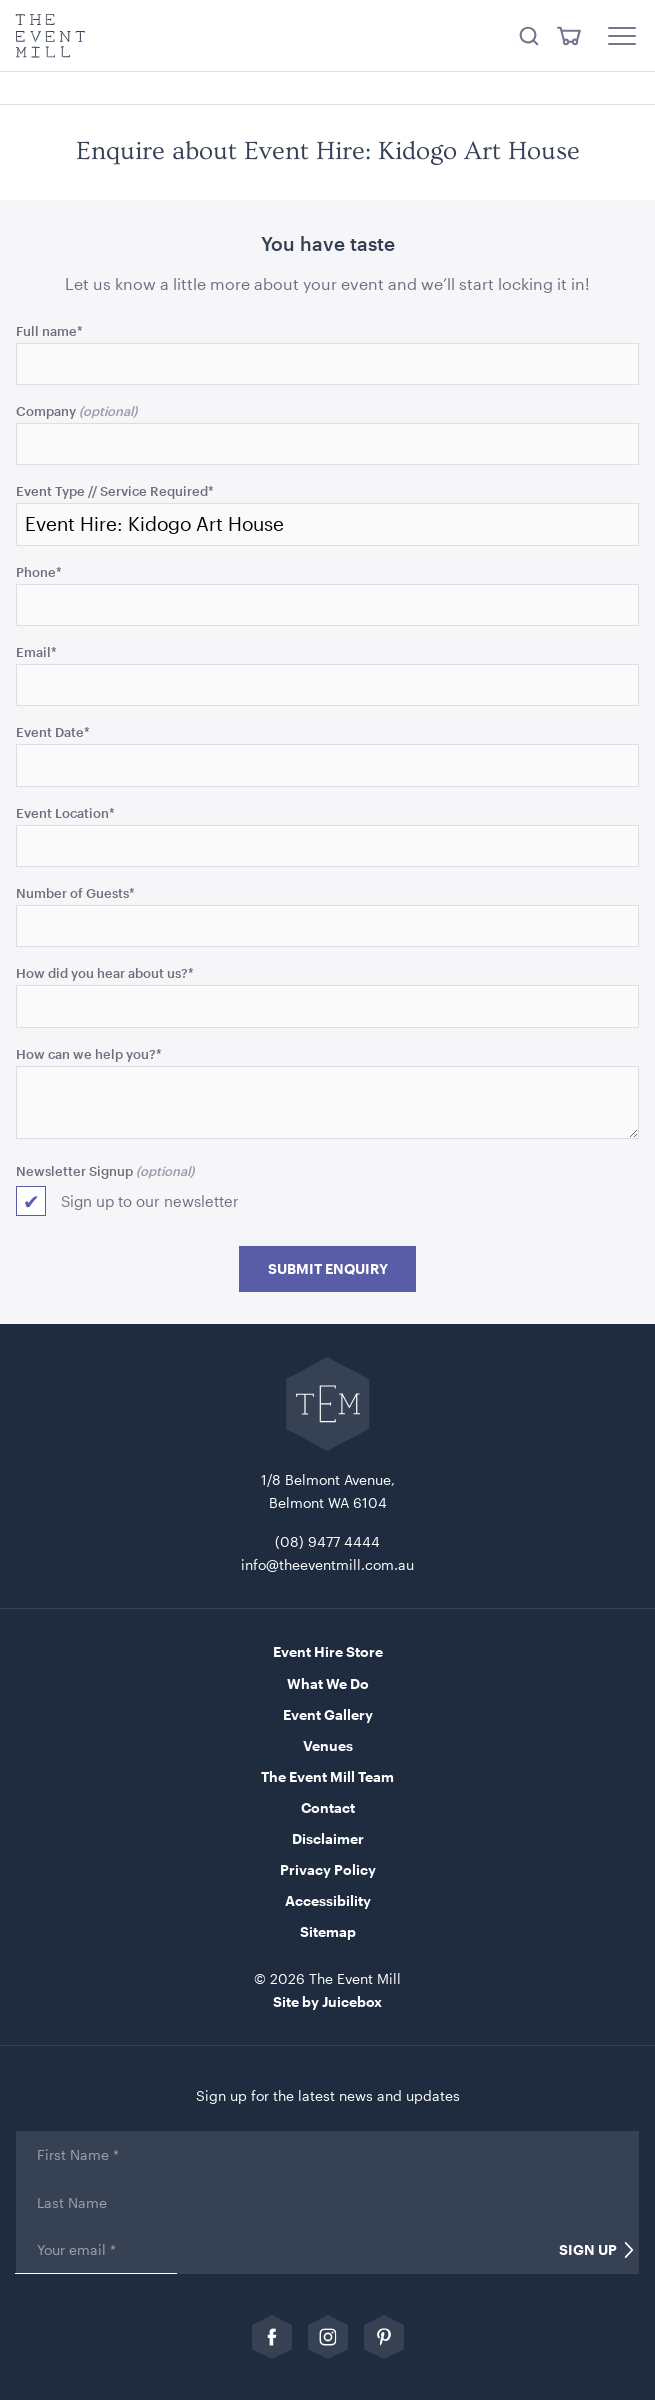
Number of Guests (75, 892)
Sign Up (588, 2250)
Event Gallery (328, 1714)
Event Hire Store (328, 1651)
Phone (39, 571)
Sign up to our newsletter (150, 1201)
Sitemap (328, 1931)
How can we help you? (89, 1053)
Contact (328, 1807)
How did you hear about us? (105, 972)
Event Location (65, 812)
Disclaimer (328, 1838)
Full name (49, 330)
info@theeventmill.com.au (327, 1564)
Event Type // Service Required (115, 490)
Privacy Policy (328, 1869)
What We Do (328, 1683)
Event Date (53, 731)
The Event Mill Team (327, 1776)
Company (46, 410)
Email (36, 651)
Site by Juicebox (327, 2001)
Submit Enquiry (328, 1269)
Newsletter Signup (74, 1170)
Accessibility (328, 1900)
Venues (328, 1745)
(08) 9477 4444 (327, 1541)
